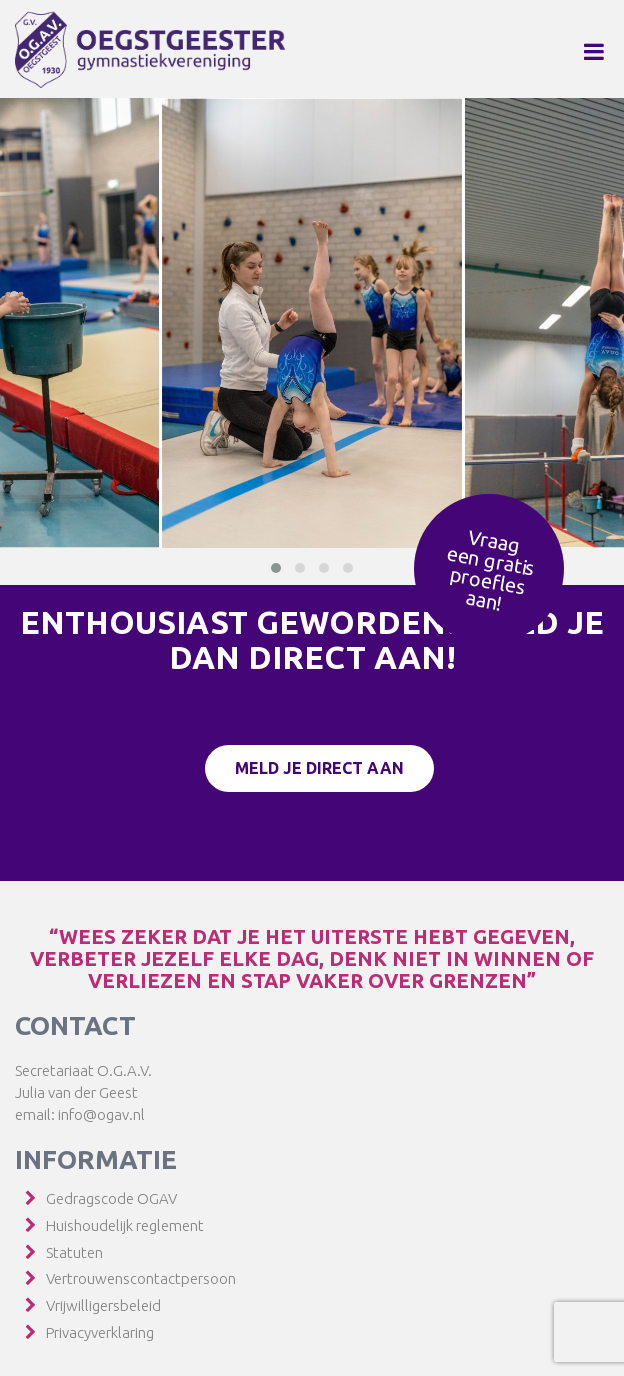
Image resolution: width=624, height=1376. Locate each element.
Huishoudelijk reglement (125, 1225)
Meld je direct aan (319, 768)
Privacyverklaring (100, 1332)
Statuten (74, 1252)
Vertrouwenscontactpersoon (141, 1278)
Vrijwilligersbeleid (103, 1305)
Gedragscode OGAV (111, 1198)
